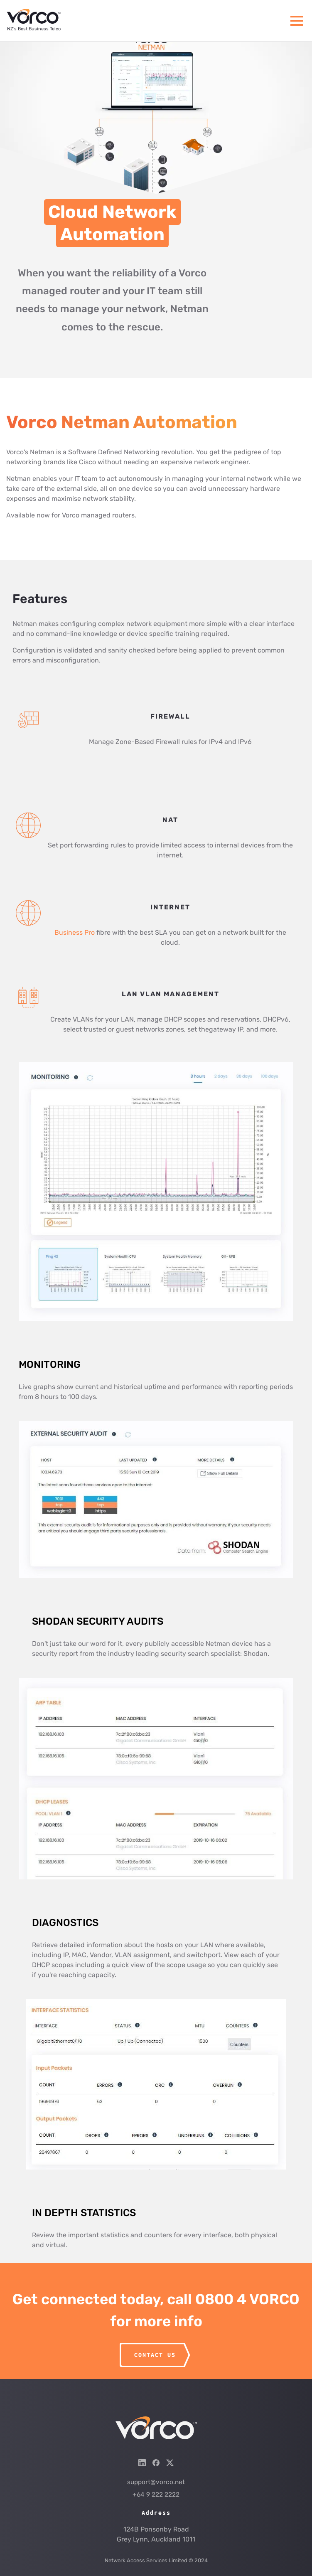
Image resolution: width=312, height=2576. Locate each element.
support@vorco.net (156, 2482)
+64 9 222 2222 (156, 2494)
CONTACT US (155, 2354)
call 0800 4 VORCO (233, 2299)
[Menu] (296, 20)
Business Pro (74, 932)
